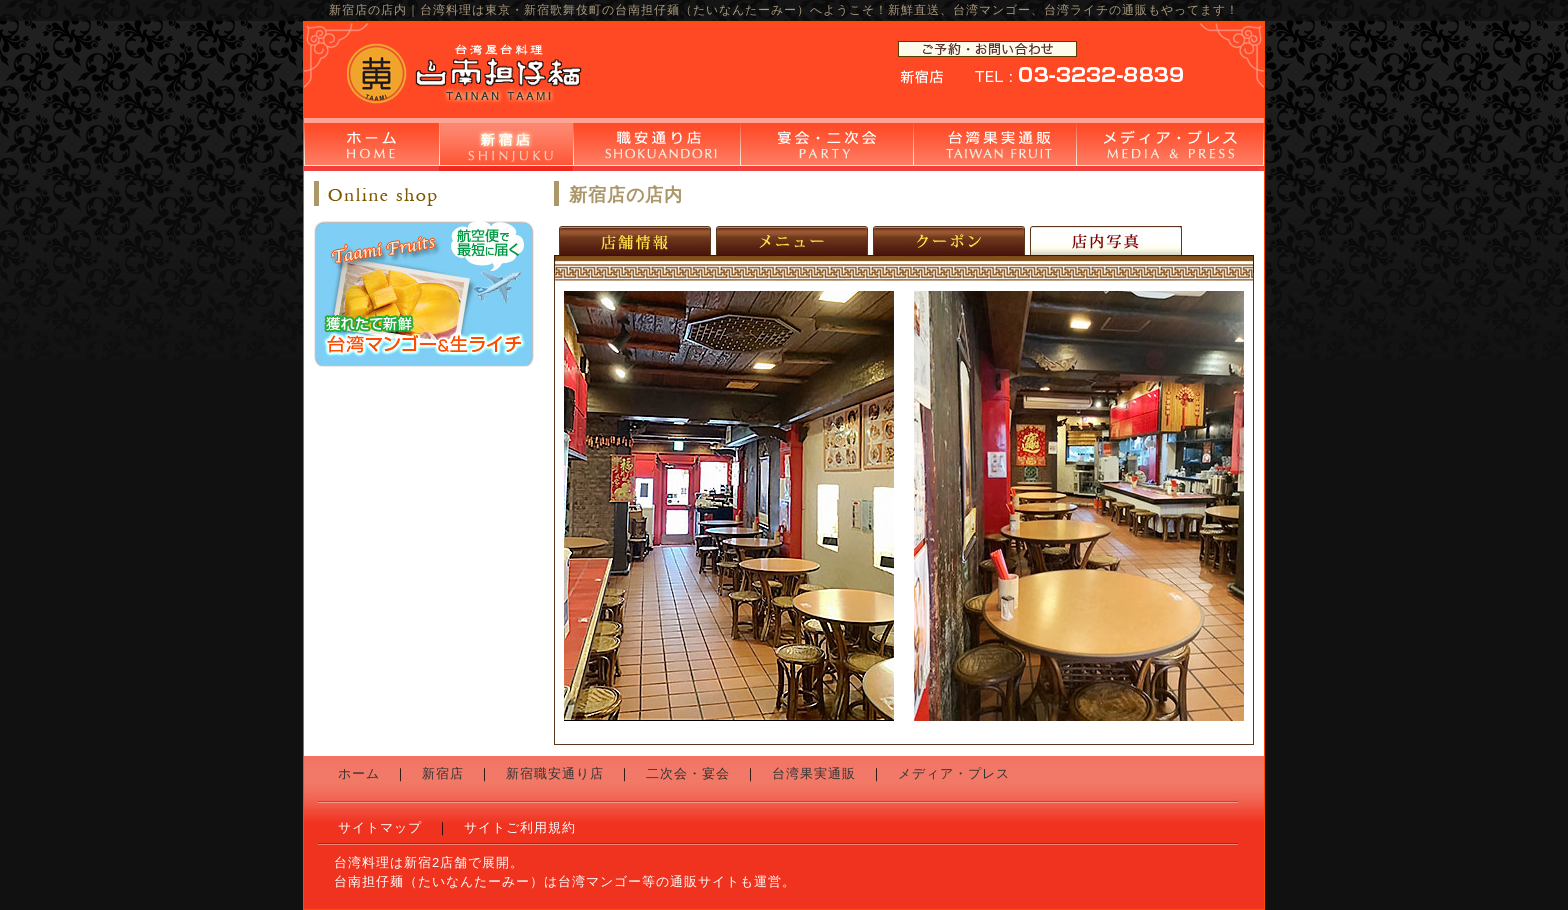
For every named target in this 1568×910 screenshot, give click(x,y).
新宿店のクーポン (951, 240)
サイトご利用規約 (520, 827)
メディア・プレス (1170, 147)
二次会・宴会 (826, 147)
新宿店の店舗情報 (637, 240)
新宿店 (506, 147)
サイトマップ (380, 827)
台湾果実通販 (994, 147)
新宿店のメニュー (794, 240)
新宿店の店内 (1106, 240)
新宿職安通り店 (656, 147)
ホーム (371, 147)
